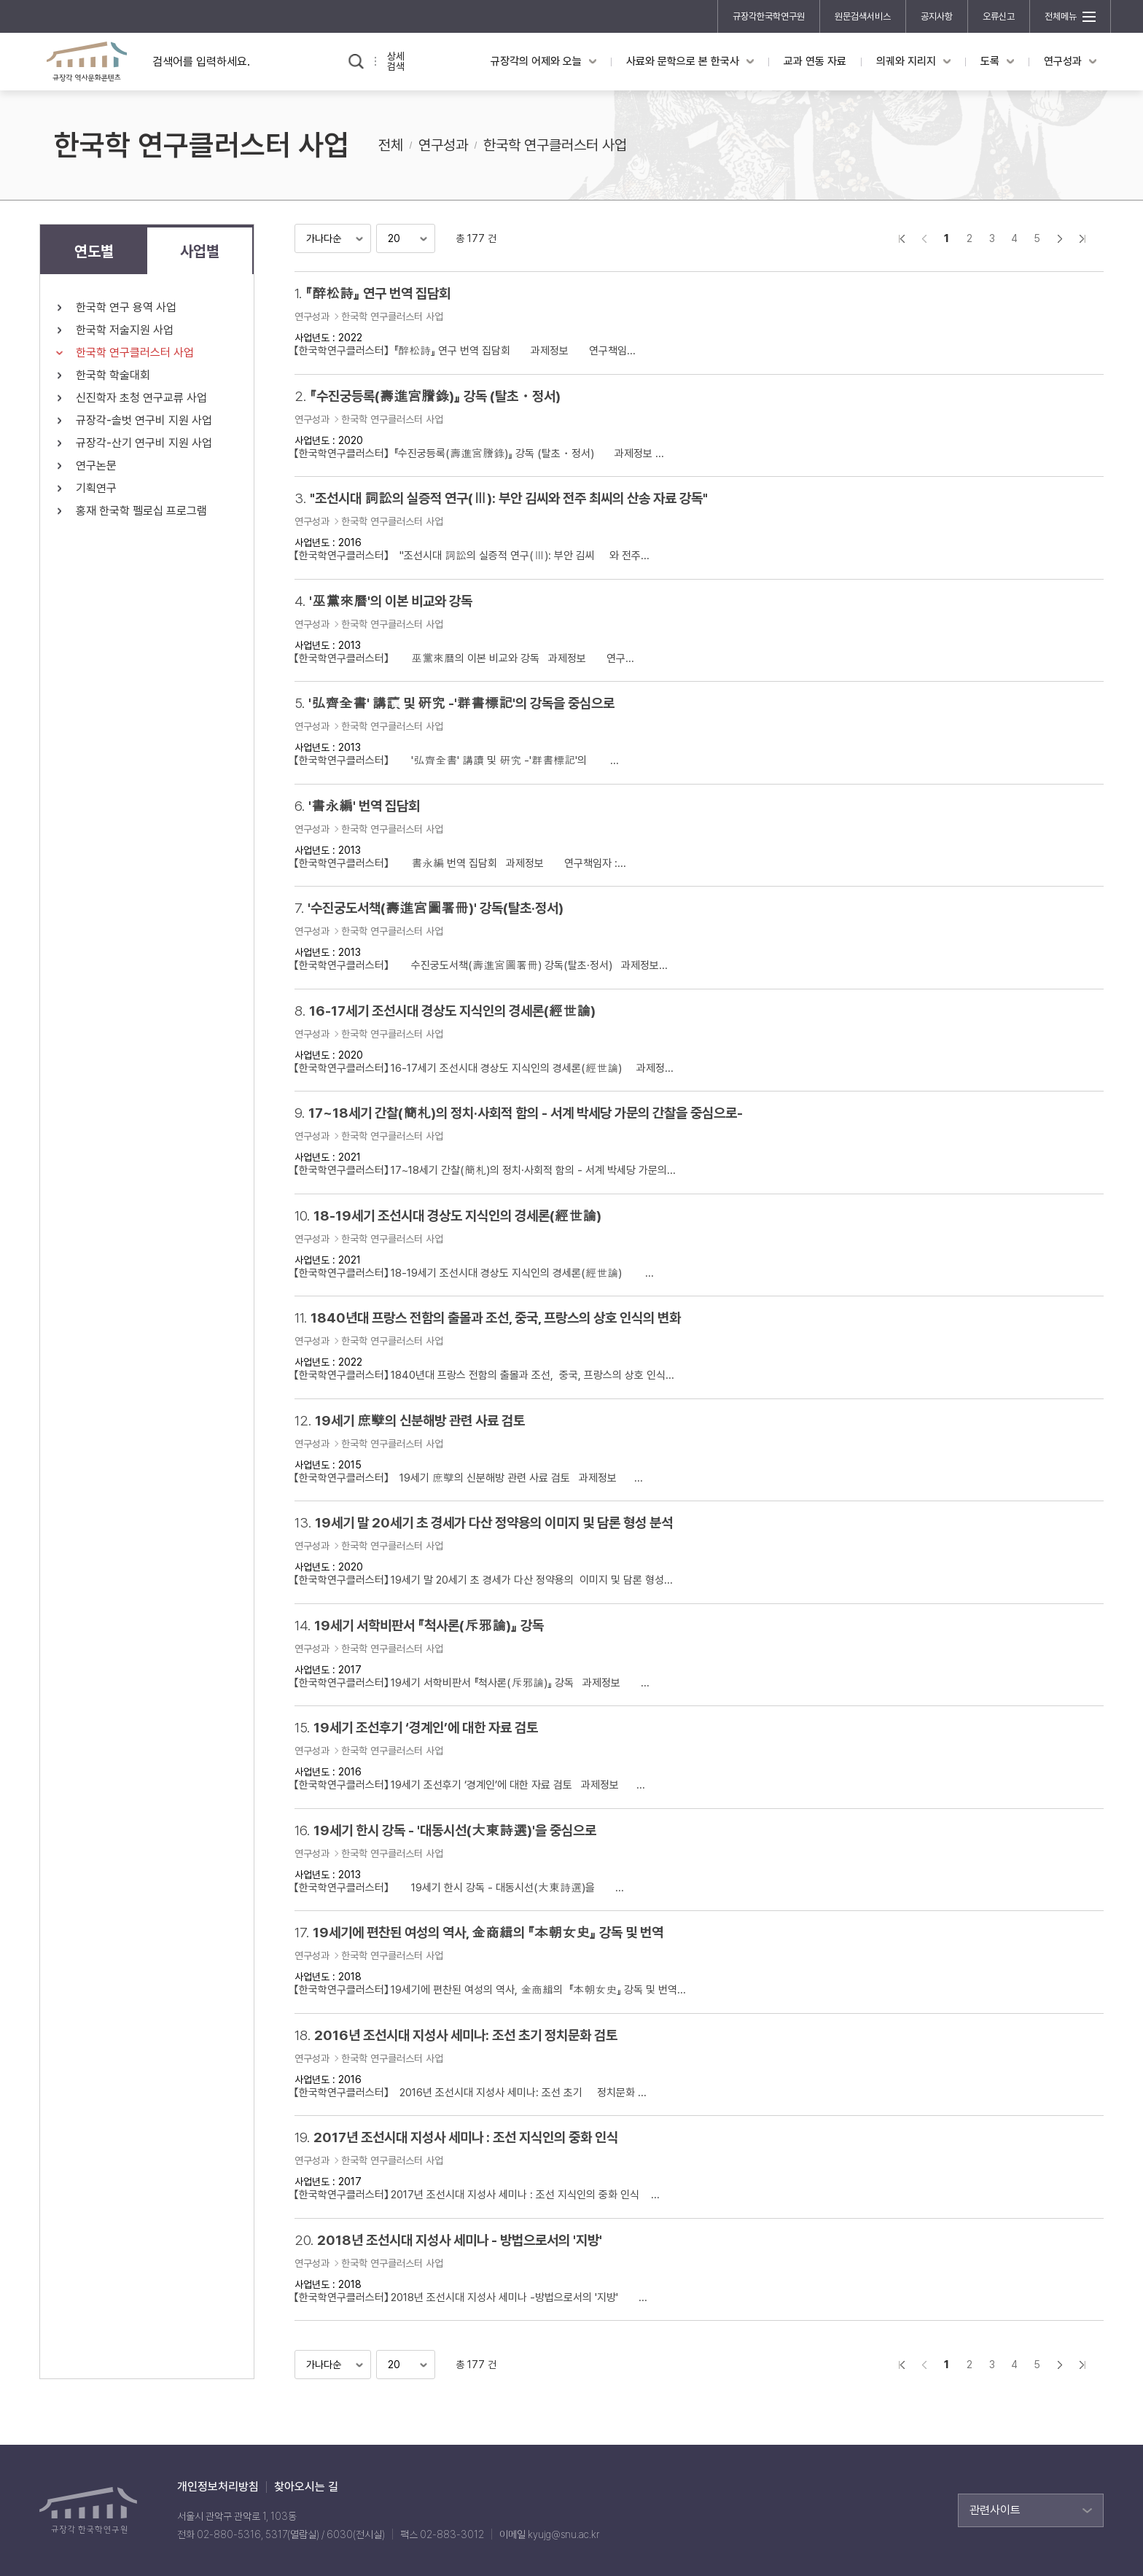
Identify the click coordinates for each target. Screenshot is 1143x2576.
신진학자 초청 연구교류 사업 (141, 398)
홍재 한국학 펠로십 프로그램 (141, 511)
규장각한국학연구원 (769, 16)
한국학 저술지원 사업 (124, 330)
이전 (924, 238)
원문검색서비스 (863, 16)
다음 (1059, 238)
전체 (390, 145)
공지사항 (937, 16)
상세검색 (396, 61)
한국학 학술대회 (113, 375)
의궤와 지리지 (906, 61)
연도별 (94, 251)
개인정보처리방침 (218, 2487)
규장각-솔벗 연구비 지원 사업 (144, 420)
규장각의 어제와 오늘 (536, 61)
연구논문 (96, 465)
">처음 (901, 238)
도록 (989, 61)
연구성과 (1063, 61)
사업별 (199, 251)
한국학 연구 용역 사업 (126, 307)
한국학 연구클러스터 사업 (555, 145)
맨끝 (1082, 238)
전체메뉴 (1061, 16)
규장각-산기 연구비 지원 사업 (144, 443)
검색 (356, 61)
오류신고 (999, 16)
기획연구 (96, 488)
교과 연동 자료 (815, 61)
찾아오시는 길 (306, 2487)
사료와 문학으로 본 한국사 (682, 61)
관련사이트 (995, 2510)
